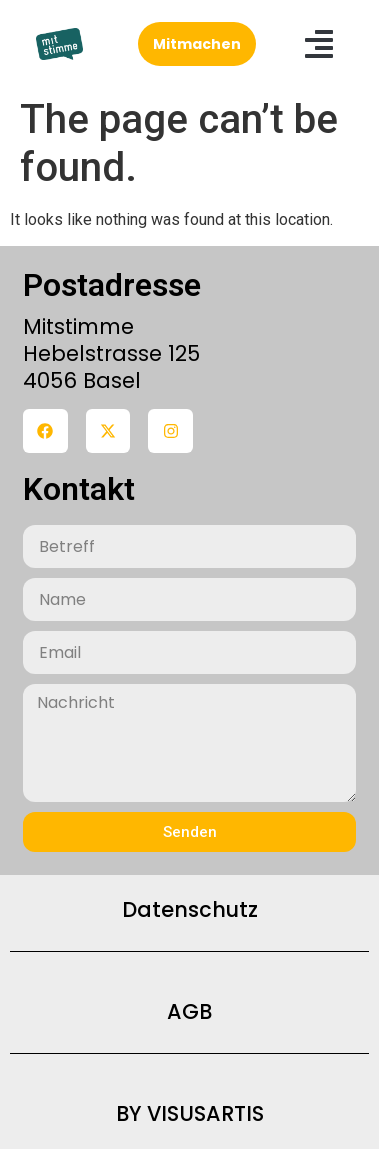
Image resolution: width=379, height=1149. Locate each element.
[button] (319, 44)
